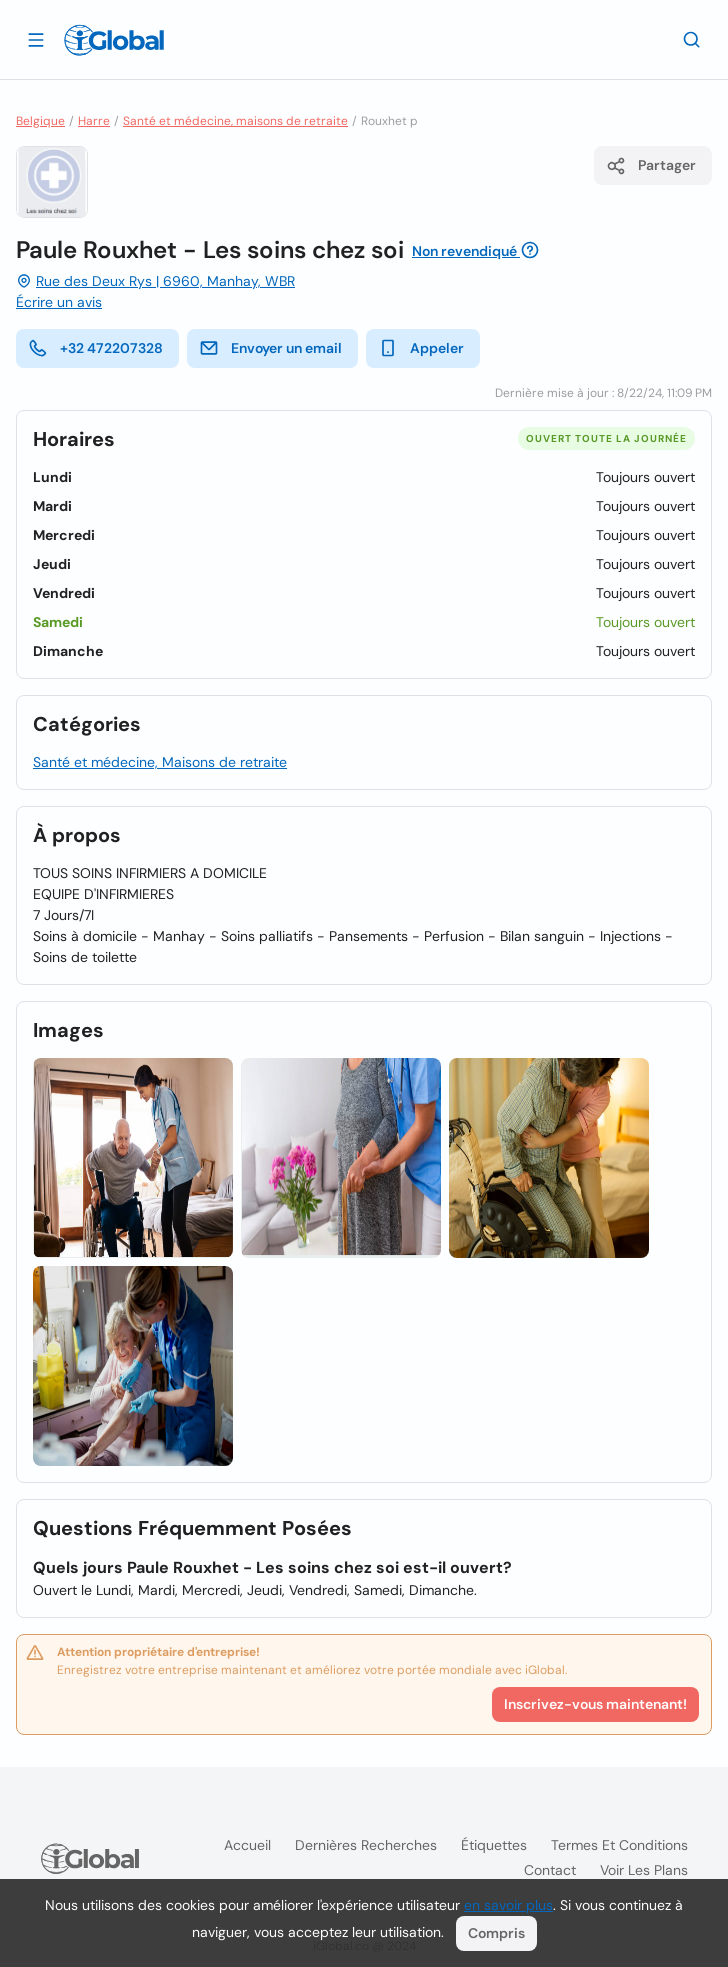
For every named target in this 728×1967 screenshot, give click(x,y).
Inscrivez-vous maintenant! (595, 1704)
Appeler (421, 348)
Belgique (40, 121)
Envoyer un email (270, 348)
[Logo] (114, 40)
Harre (94, 121)
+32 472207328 (95, 348)
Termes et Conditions (619, 1845)
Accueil (247, 1845)
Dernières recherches (366, 1845)
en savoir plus (508, 1905)
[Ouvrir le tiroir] (36, 39)
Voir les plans (644, 1870)
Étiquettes (494, 1845)
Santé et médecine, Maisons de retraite (160, 762)
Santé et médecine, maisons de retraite (235, 121)
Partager (651, 166)
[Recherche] (692, 39)
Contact (550, 1870)
